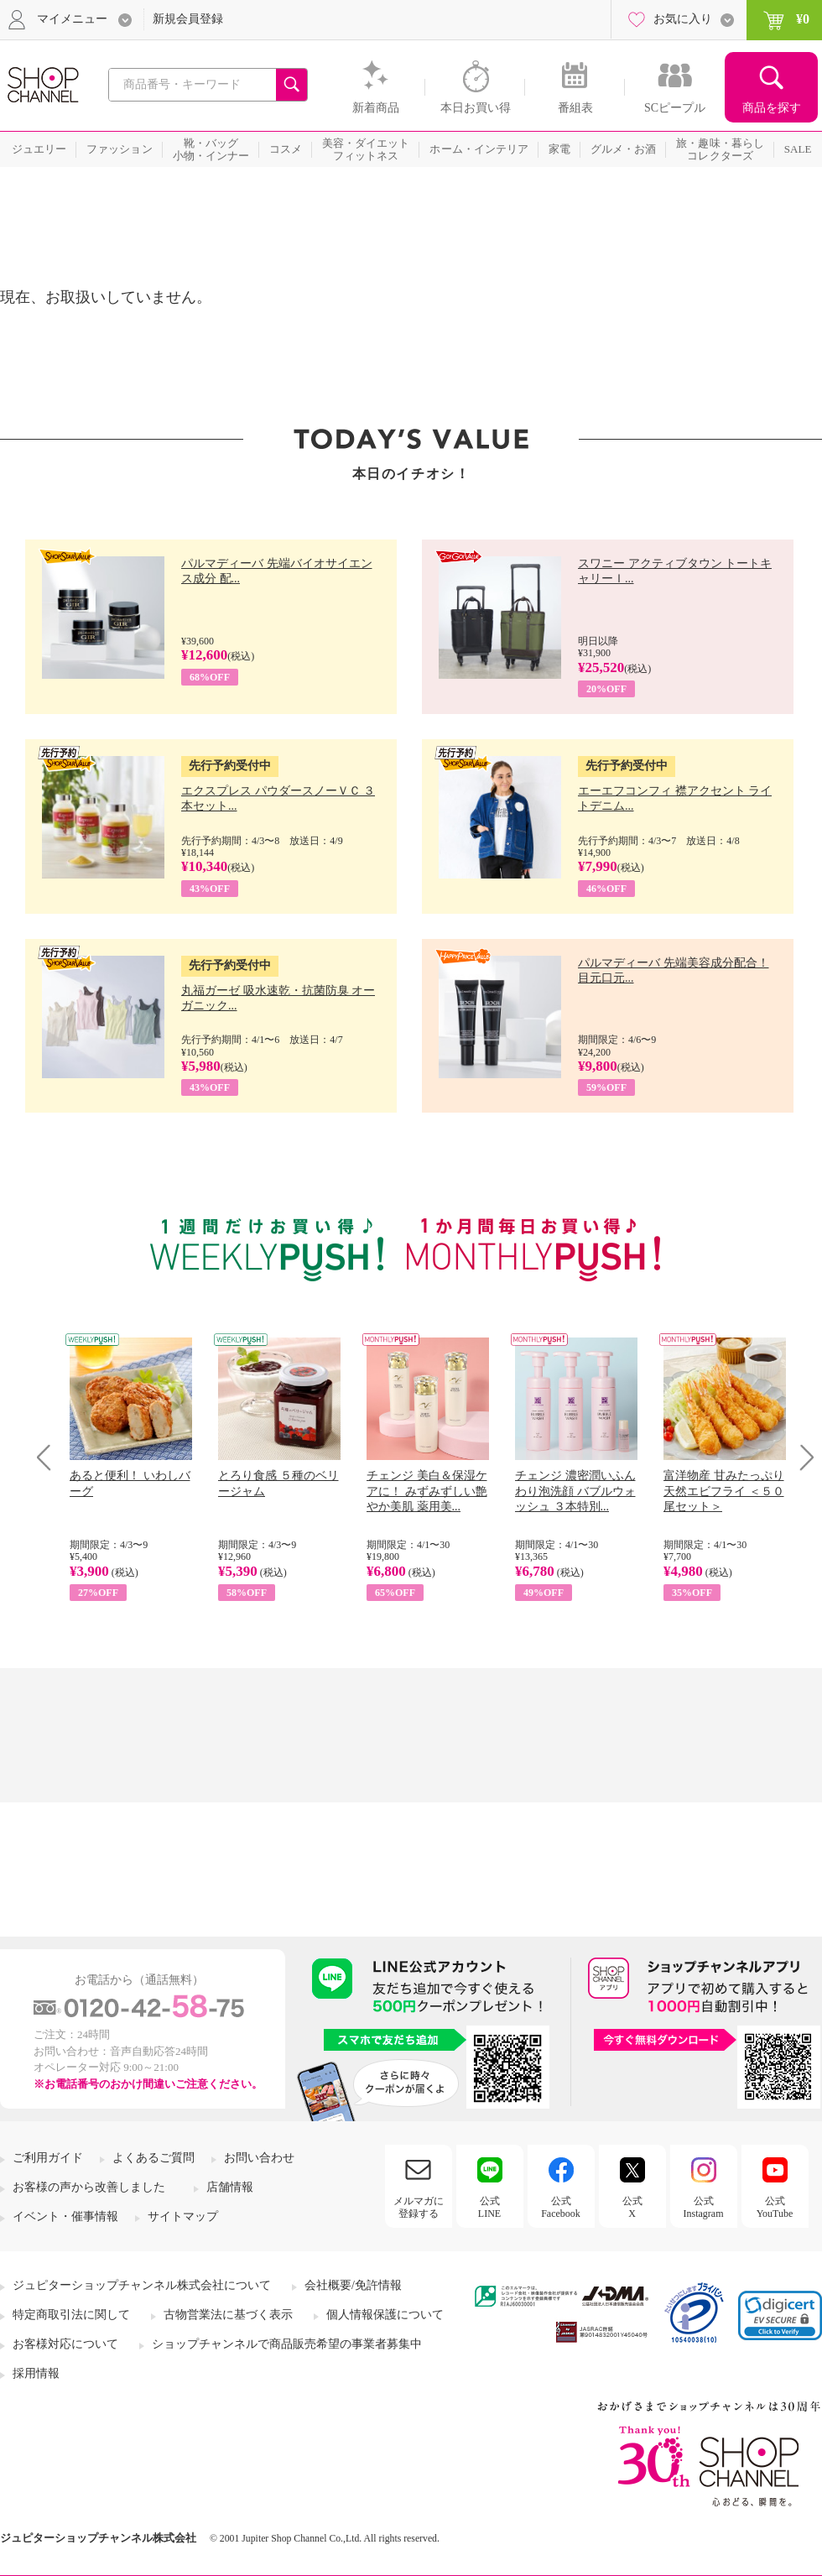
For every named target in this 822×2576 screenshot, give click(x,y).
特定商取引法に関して (71, 2314)
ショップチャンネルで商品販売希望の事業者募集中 (287, 2344)
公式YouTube (775, 2207)
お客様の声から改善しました (89, 2187)
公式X (632, 2207)
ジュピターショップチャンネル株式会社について (142, 2285)
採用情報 (36, 2373)
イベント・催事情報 (65, 2216)
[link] (780, 2315)
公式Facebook (560, 2207)
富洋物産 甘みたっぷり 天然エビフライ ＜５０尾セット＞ (723, 1490)
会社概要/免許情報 (353, 2285)
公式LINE (489, 2207)
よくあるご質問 (153, 2157)
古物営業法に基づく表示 (228, 2314)
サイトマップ (183, 2216)
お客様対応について (65, 2344)
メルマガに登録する (418, 2207)
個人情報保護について (385, 2314)
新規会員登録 (188, 19)
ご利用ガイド (48, 2157)
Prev (50, 1457)
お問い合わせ (259, 2157)
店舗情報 (229, 2187)
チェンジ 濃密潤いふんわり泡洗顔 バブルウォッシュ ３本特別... (575, 1490)
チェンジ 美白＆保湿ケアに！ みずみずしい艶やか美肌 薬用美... (427, 1490)
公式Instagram (704, 2207)
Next (801, 1457)
